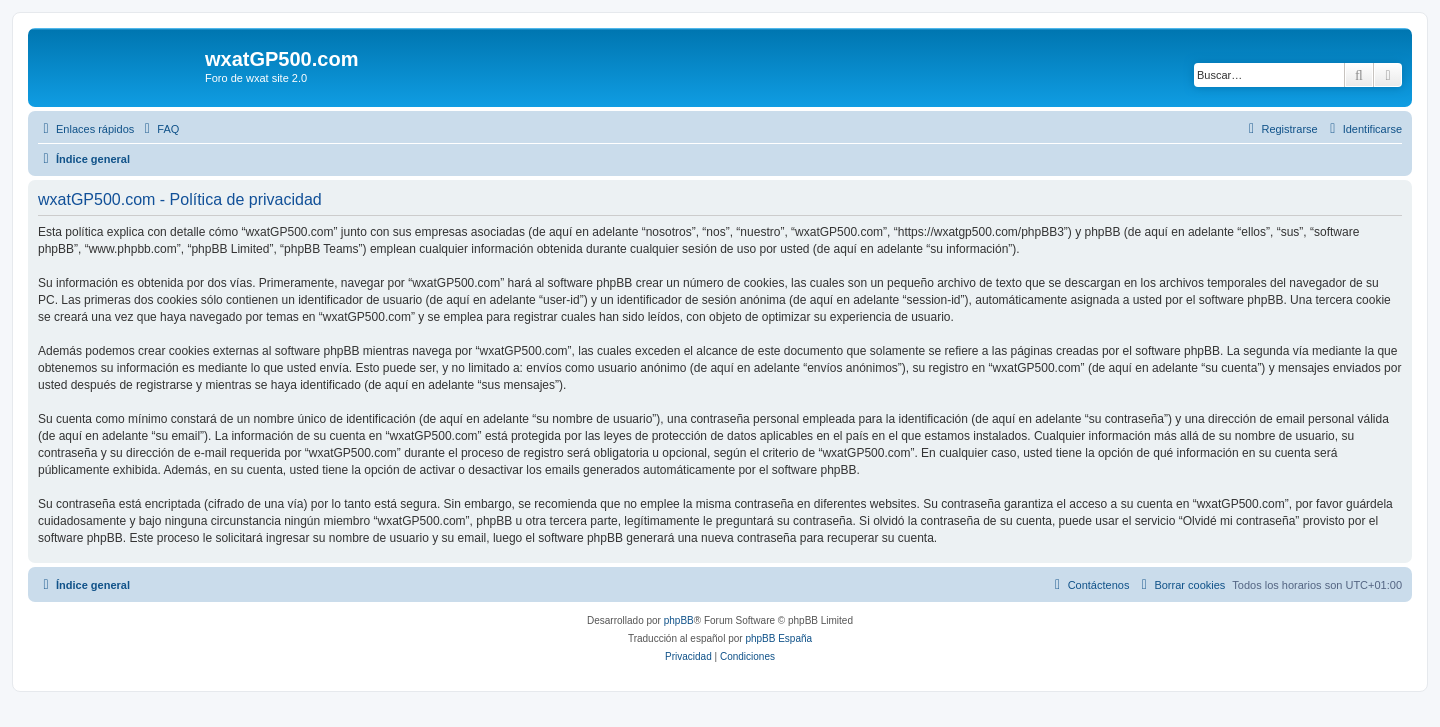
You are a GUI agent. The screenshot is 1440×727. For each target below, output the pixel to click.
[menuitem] (159, 129)
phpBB (679, 620)
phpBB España (778, 638)
